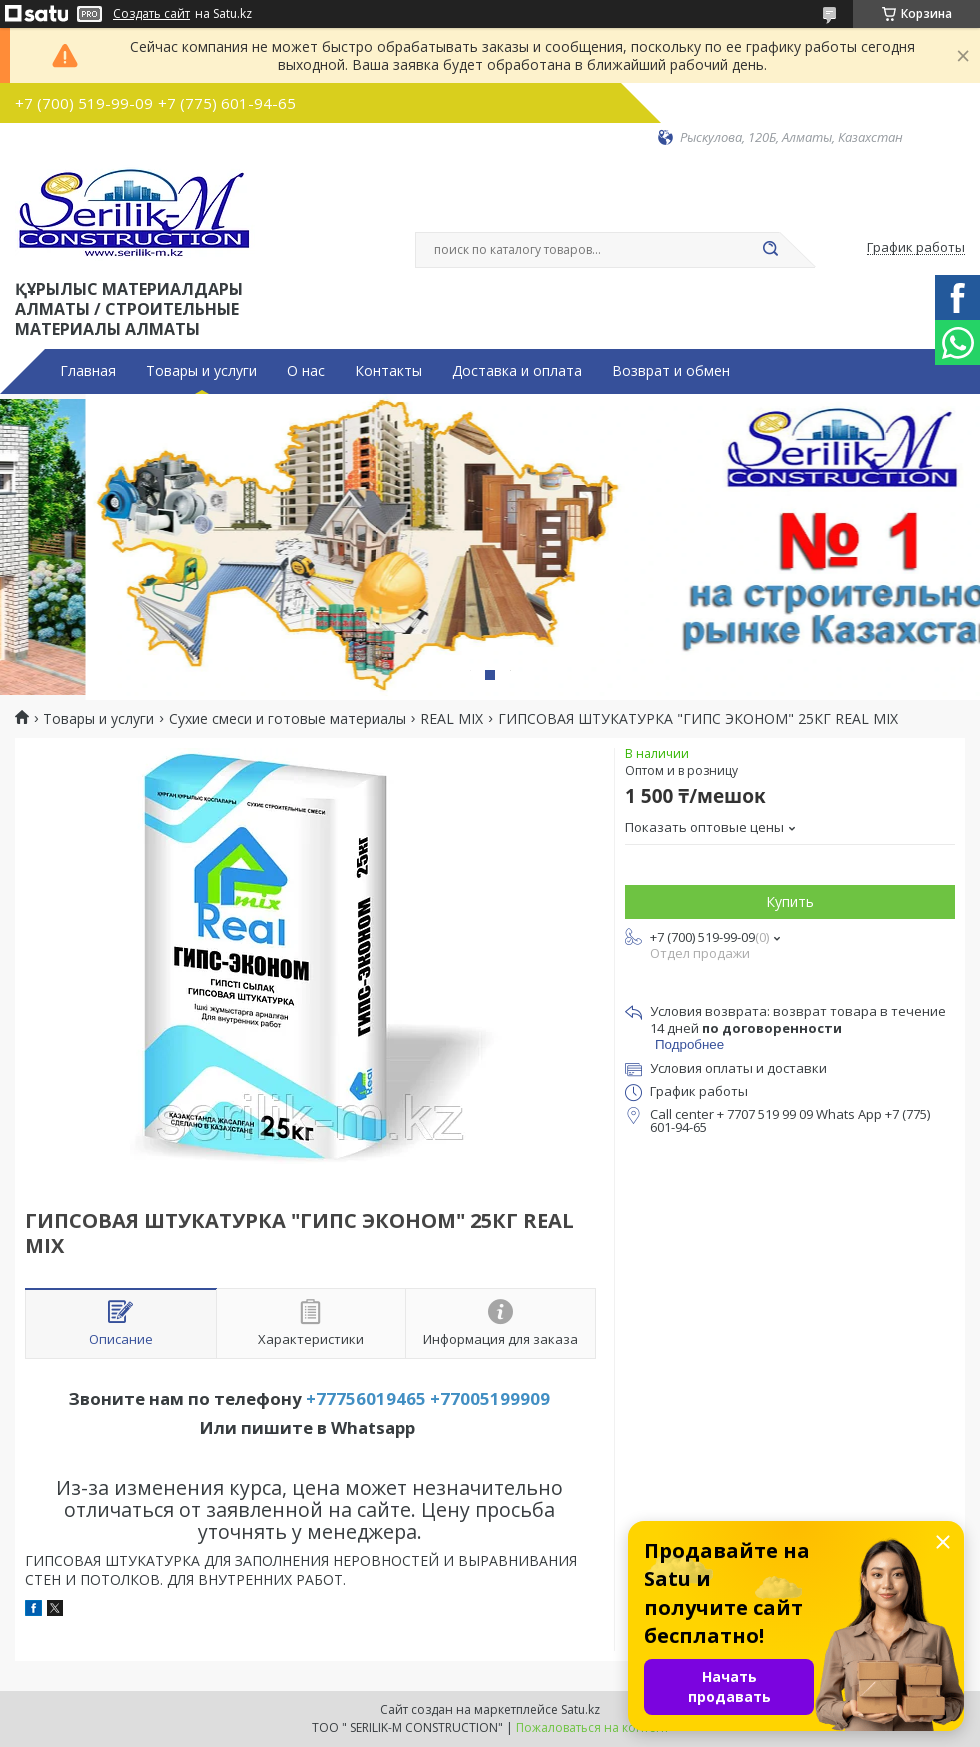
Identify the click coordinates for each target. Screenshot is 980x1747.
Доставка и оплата (517, 371)
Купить (790, 901)
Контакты (388, 371)
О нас (306, 371)
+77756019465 (366, 1398)
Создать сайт (151, 14)
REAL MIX (451, 719)
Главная (88, 371)
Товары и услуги (201, 371)
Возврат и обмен (671, 371)
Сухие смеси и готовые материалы (287, 719)
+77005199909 (490, 1398)
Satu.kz (580, 1709)
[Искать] (770, 250)
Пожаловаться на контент (592, 1727)
